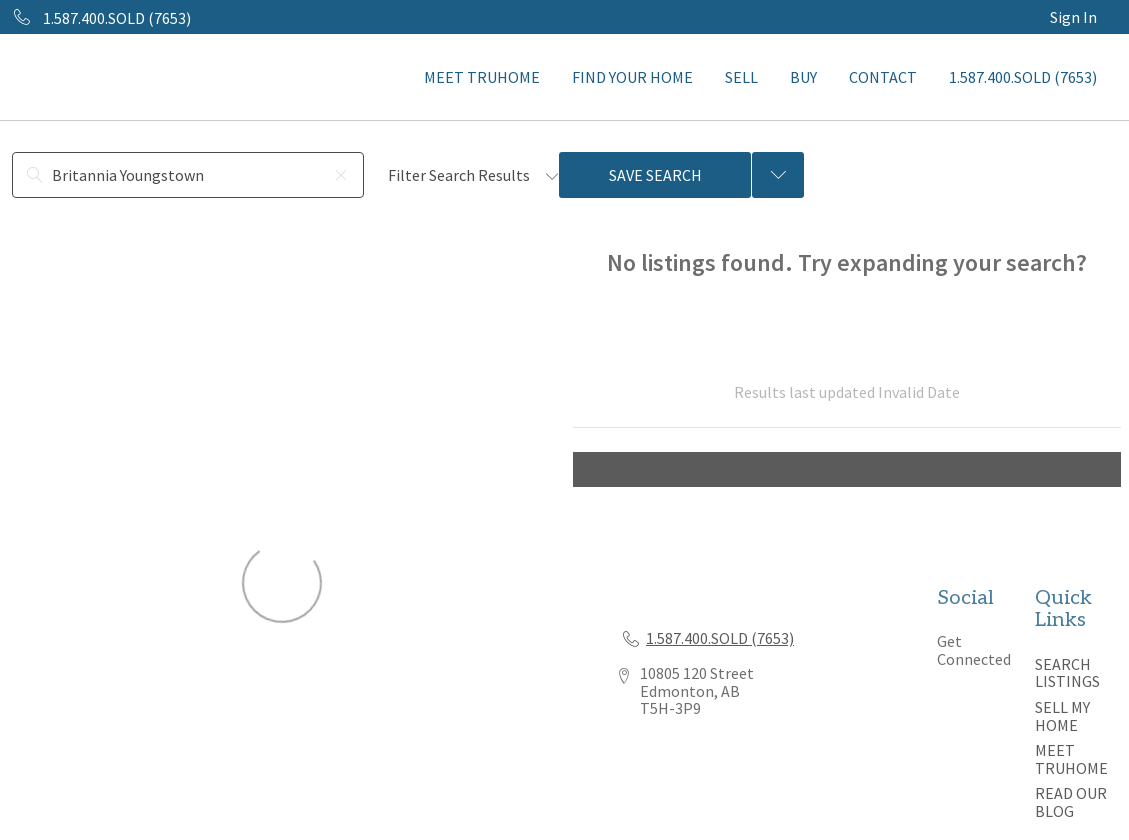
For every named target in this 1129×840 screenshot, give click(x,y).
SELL (741, 77)
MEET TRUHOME (482, 77)
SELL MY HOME (1062, 716)
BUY (803, 77)
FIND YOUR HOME (632, 77)
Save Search (655, 175)
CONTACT (883, 77)
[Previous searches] (778, 175)
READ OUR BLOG (1071, 802)
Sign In (1073, 17)
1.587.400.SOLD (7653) (1023, 77)
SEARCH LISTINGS (1067, 673)
